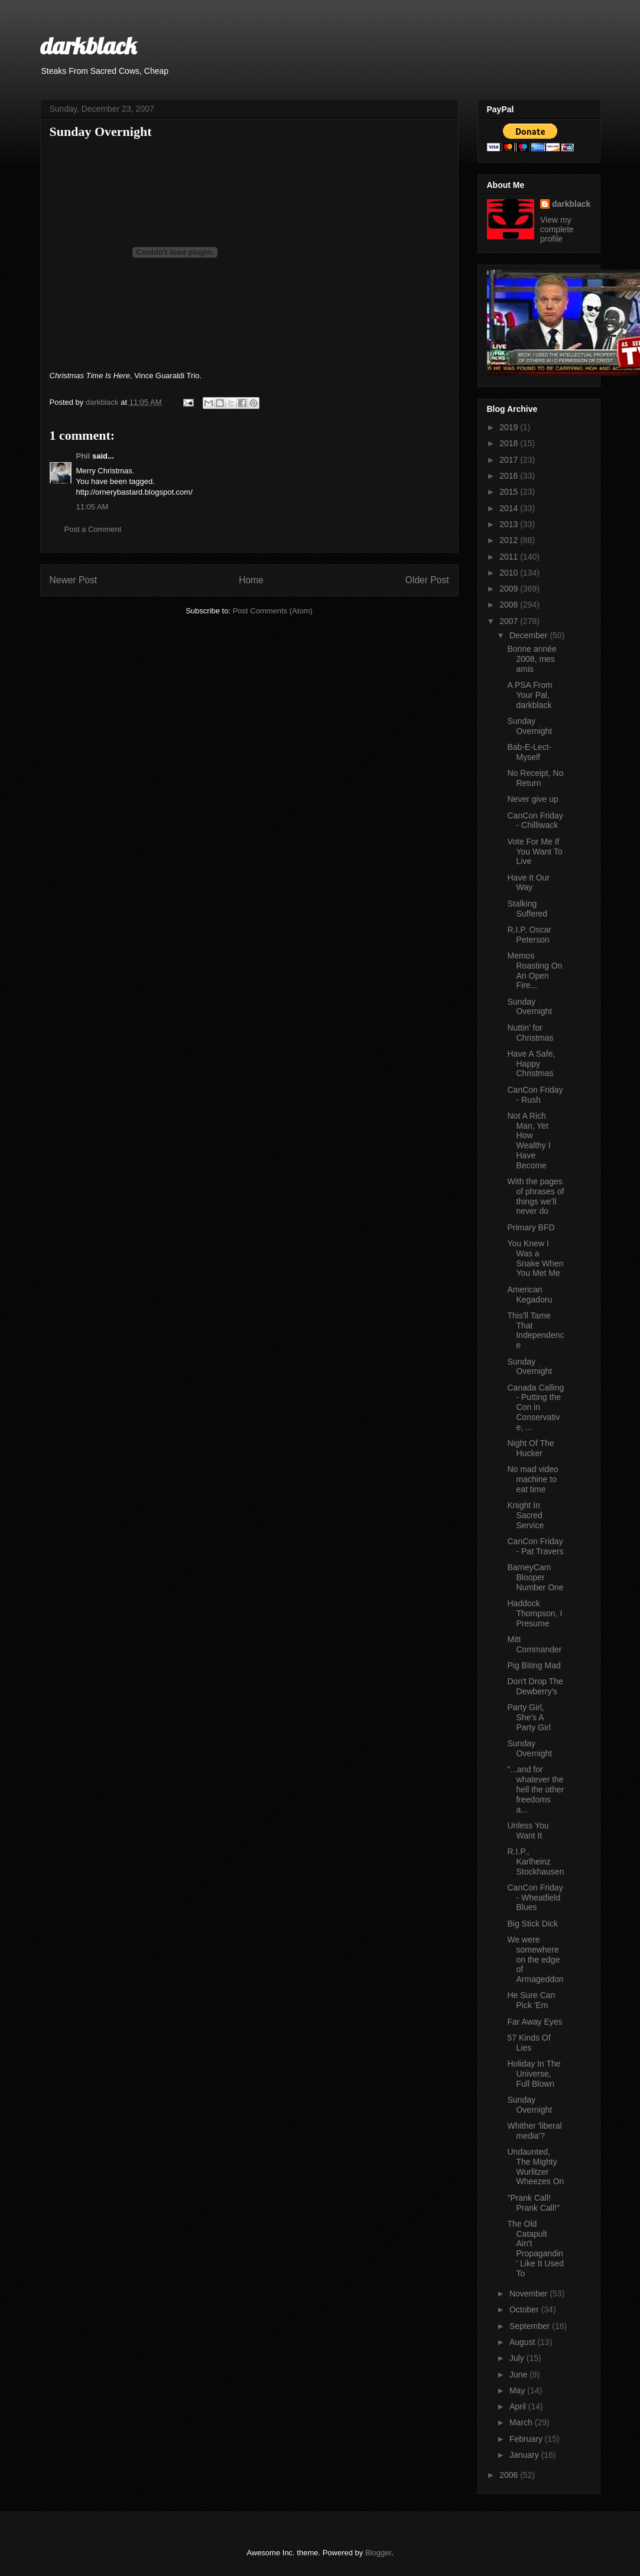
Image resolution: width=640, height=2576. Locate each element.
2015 (509, 491)
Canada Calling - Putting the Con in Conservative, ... (535, 1407)
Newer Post (74, 580)
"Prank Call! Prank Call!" (533, 2203)
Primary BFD (530, 1227)
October (525, 2309)
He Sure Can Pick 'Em (531, 2000)
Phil (83, 455)
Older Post (427, 580)
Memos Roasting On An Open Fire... (534, 970)
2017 (509, 459)
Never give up (532, 799)
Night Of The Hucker (530, 1448)
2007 (509, 621)
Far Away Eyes (534, 2021)
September (530, 2326)
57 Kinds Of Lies (528, 2042)
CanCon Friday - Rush (535, 1095)
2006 (509, 2475)
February (527, 2439)
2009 (509, 588)
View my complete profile (557, 229)
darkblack (88, 45)
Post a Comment (93, 529)
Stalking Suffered (527, 908)
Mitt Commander (534, 1644)
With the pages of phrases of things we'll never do (535, 1196)
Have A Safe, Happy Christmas (531, 1064)
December (529, 635)
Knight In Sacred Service (525, 1515)
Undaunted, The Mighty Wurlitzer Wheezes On (535, 2166)
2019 (509, 427)
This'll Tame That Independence (535, 1330)
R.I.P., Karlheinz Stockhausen (535, 1861)
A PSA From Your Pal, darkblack (529, 695)
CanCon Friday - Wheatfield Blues (535, 1897)
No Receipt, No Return (535, 778)
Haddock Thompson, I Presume (534, 1613)
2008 (509, 604)
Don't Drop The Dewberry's (535, 1686)
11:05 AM (92, 506)
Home (251, 580)
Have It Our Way (528, 882)
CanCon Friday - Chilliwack (535, 820)
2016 (509, 475)
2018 (509, 443)
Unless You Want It (527, 1830)
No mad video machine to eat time (532, 1479)
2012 (509, 540)
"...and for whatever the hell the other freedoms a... (535, 1789)
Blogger (378, 2552)
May (518, 2390)
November (529, 2293)
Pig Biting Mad (533, 1665)
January (525, 2455)
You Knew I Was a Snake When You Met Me (535, 1258)
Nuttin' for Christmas (530, 1032)
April (518, 2406)
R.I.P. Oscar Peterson (529, 934)
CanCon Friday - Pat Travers (535, 1546)
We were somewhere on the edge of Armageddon (535, 1959)
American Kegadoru (529, 1294)
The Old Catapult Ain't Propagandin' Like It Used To (535, 2248)
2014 (509, 508)
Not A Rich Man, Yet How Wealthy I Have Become (528, 1140)
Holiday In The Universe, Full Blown (533, 2073)
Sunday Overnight (529, 726)
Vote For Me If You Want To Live (534, 851)
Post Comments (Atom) (273, 610)
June (519, 2374)
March (522, 2422)
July (518, 2358)
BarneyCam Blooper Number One (535, 1577)
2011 (509, 556)
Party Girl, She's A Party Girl (528, 1717)
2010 (509, 572)
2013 (509, 524)
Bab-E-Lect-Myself (529, 752)
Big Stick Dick (532, 1923)
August (523, 2342)
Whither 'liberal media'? (534, 2130)
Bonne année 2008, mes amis (531, 659)
